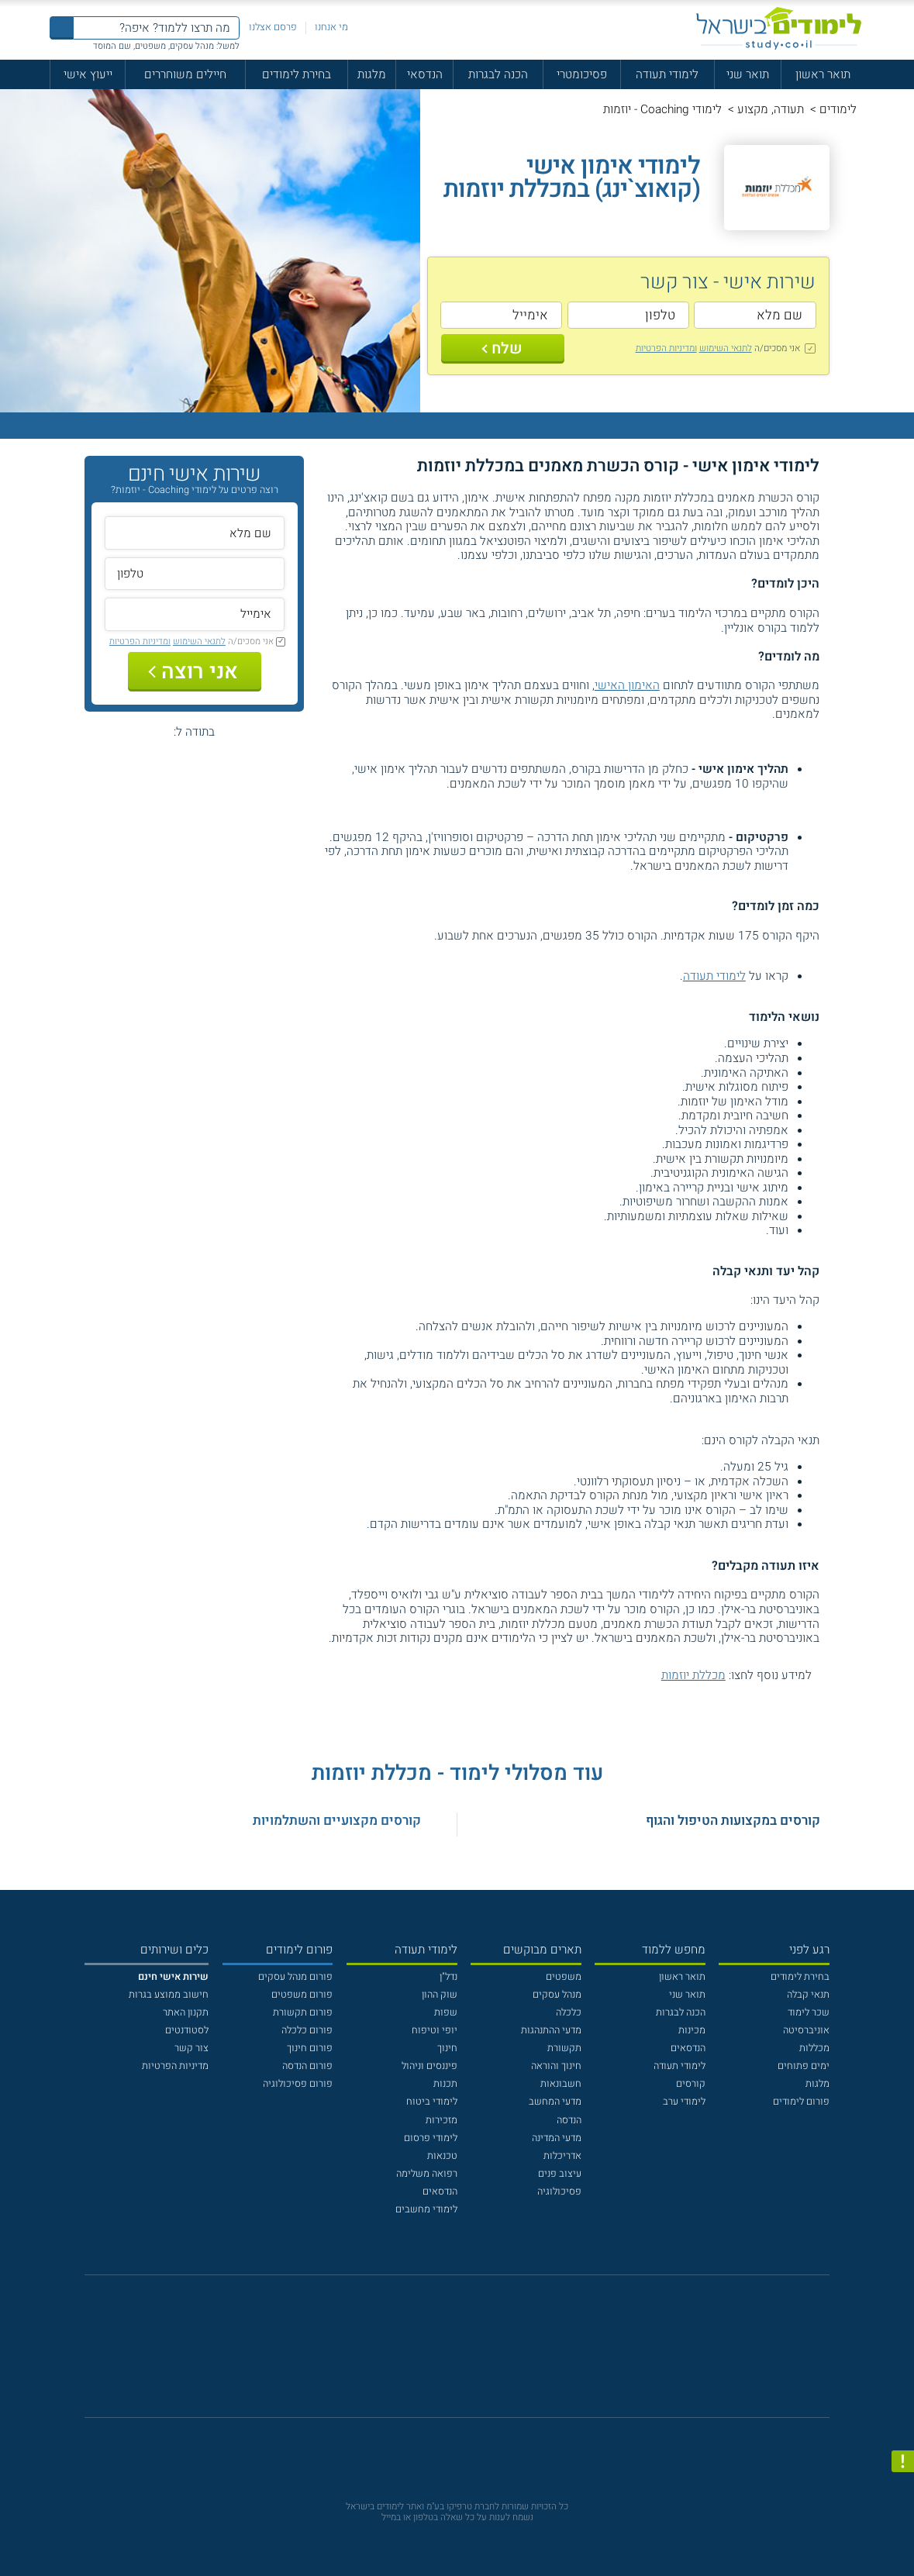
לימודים (838, 109)
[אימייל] (501, 315)
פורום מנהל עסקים (295, 1977)
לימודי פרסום (430, 2138)
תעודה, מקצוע (770, 109)
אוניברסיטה (806, 2030)
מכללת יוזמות (693, 1675)
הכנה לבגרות (498, 74)
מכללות (814, 2048)
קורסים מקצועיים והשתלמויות (337, 1820)
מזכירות (441, 2120)
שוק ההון (439, 1995)
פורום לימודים (801, 2102)
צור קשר (191, 2048)
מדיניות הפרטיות (175, 2066)
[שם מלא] (755, 315)
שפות (445, 2012)
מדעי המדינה (556, 2138)
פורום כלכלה (307, 2030)
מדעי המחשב (555, 2102)
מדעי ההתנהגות (551, 2030)
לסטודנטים (187, 2030)
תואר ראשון (822, 74)
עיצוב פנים (559, 2174)
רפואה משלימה (426, 2174)
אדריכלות (562, 2156)
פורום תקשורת (303, 2012)
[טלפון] (628, 315)
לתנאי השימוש (725, 348)
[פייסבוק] (447, 2353)
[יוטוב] (475, 2353)
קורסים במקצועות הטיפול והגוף (733, 1820)
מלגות (371, 74)
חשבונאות (560, 2084)
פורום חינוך (310, 2048)
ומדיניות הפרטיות (666, 348)
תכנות (445, 2084)
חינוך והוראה (556, 2066)
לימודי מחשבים (426, 2209)
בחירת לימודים (296, 74)
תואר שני (747, 74)
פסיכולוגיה (559, 2191)
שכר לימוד (808, 2012)
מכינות (691, 2030)
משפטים (563, 1977)
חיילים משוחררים (185, 74)
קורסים (690, 2084)
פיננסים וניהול (429, 2066)
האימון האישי (627, 685)
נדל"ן (448, 1977)
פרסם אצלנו (273, 27)
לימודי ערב (684, 2102)
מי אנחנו (331, 27)
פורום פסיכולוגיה (298, 2084)
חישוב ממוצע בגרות (169, 1995)
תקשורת (564, 2048)
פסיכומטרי (582, 74)
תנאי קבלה (808, 1995)
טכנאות (442, 2156)
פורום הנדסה (307, 2066)
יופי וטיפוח (434, 2030)
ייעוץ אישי (88, 74)
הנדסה (569, 2120)
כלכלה (568, 2012)
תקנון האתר (186, 2012)
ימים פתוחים (803, 2066)
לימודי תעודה (667, 74)
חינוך (447, 2048)
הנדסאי (425, 74)
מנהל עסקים (557, 1995)
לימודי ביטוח (431, 2102)
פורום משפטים (302, 1995)
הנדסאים (688, 2048)
